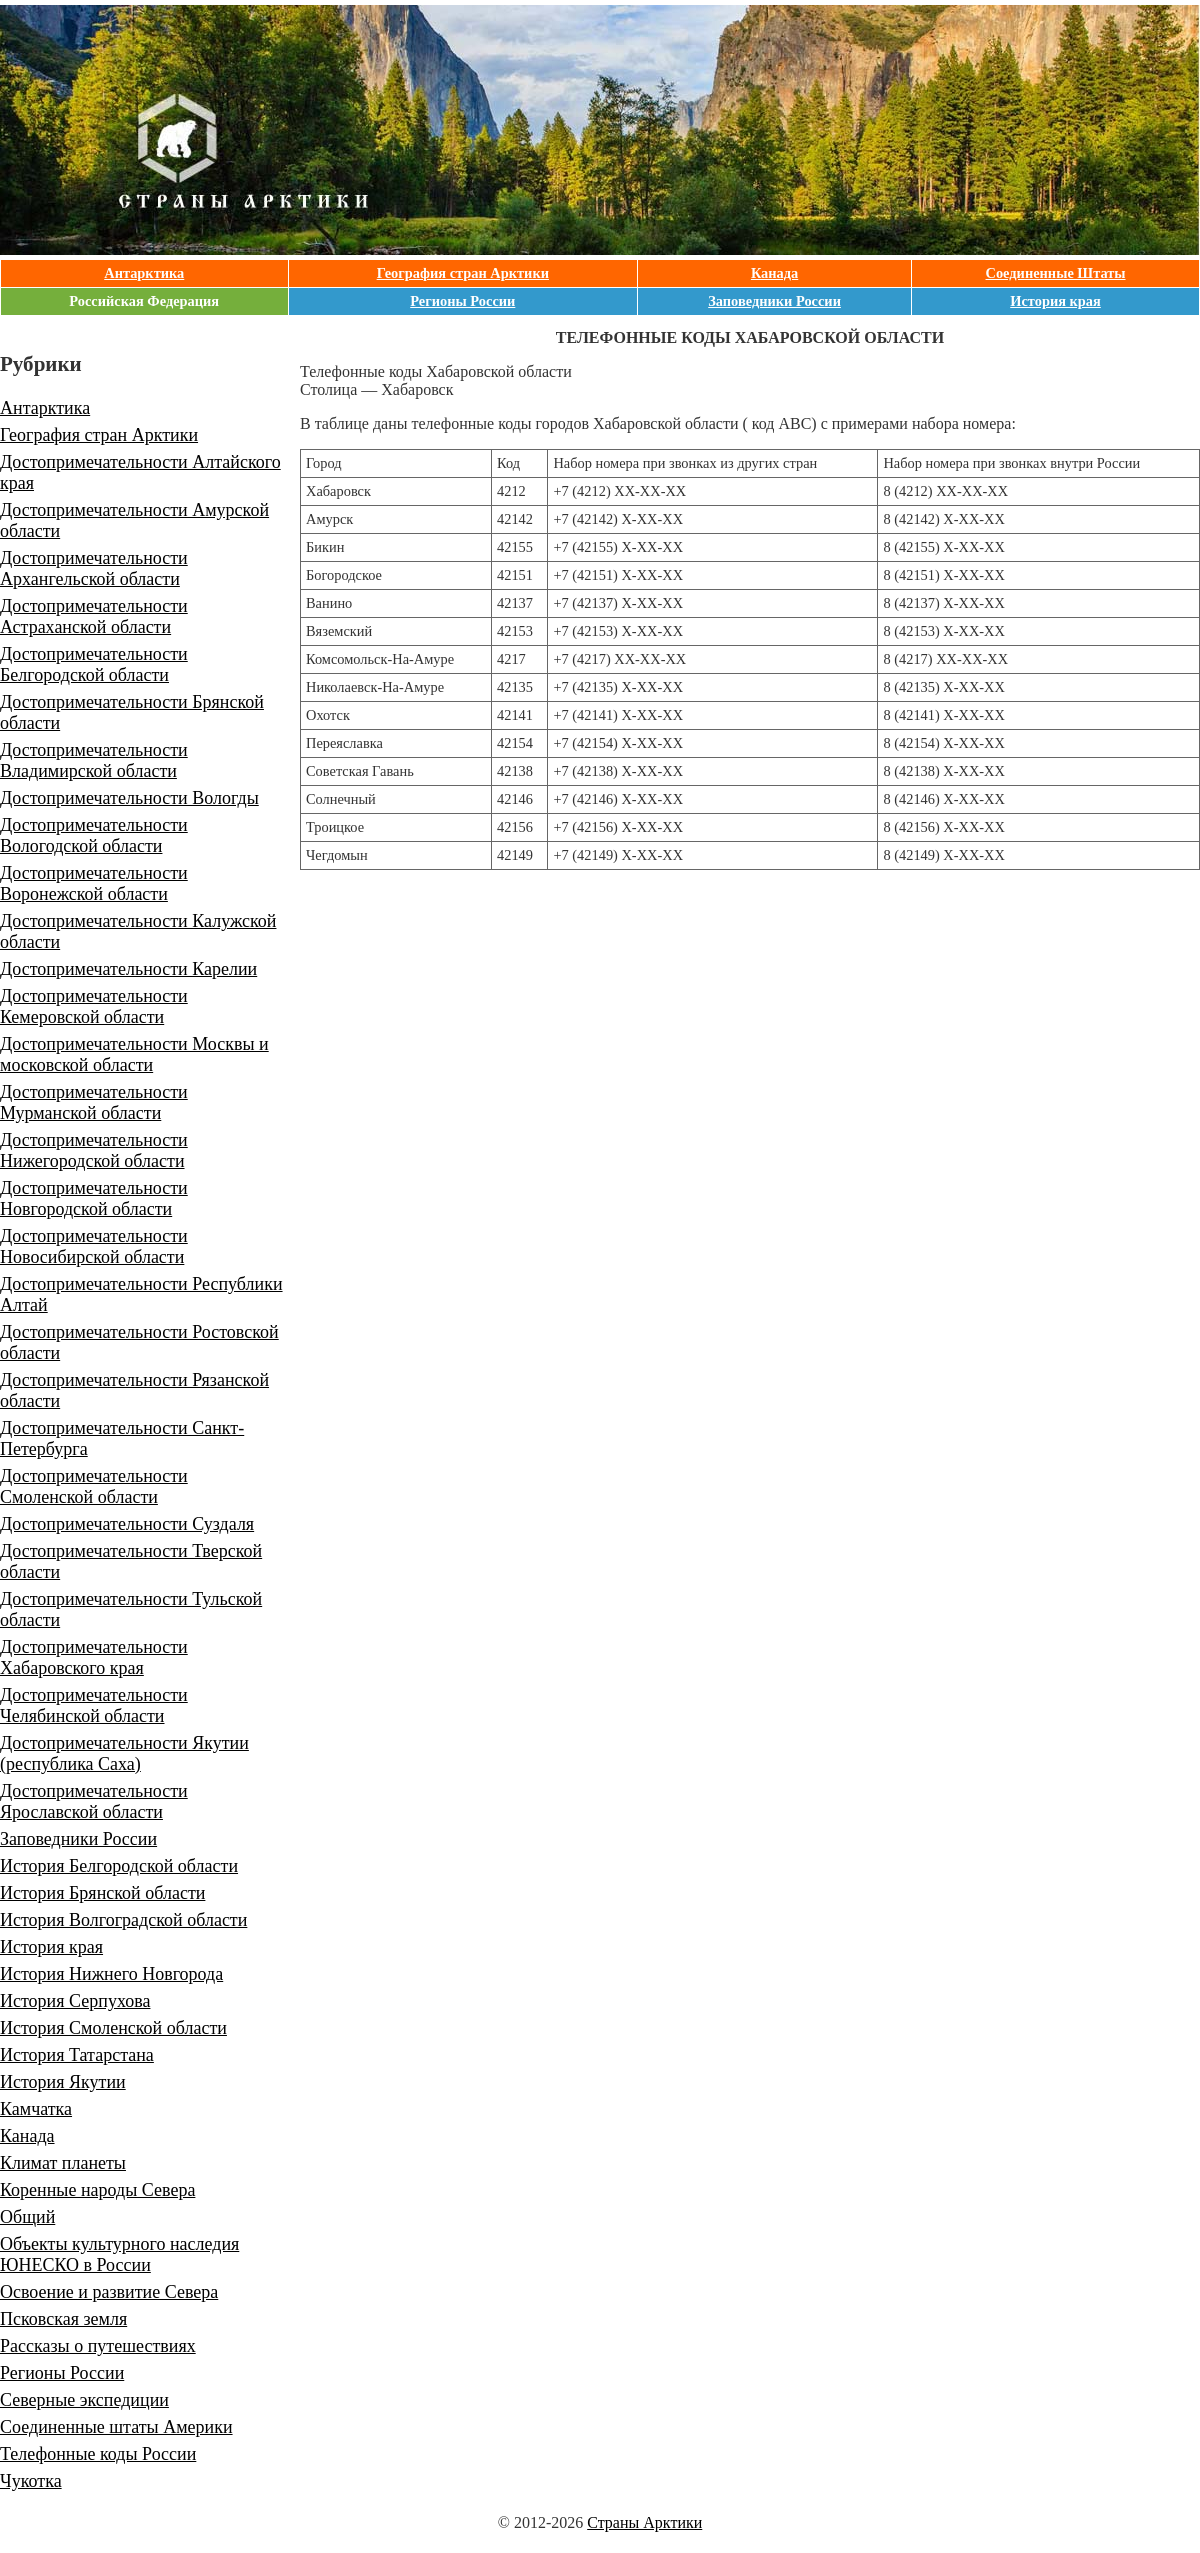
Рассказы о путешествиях (98, 2346)
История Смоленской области (113, 2028)
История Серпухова (75, 2001)
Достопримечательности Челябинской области (94, 1705)
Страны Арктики (644, 2522)
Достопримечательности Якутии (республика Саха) (124, 1753)
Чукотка (31, 2481)
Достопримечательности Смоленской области (94, 1486)
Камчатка (36, 2109)
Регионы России (462, 301)
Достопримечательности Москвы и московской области (134, 1054)
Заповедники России (774, 301)
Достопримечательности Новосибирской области (94, 1246)
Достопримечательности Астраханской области (94, 616)
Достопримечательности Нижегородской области (94, 1150)
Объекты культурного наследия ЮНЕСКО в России (119, 2254)
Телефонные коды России (98, 2454)
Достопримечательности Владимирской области (94, 760)
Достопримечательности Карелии (128, 969)
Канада (774, 273)
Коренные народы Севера (97, 2190)
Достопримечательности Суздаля (127, 1524)
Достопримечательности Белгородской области (94, 664)
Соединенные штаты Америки (116, 2427)
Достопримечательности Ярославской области (94, 1801)
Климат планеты (63, 2163)
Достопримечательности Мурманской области (94, 1102)
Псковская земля (63, 2319)
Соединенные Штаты (1056, 273)
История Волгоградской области (123, 1920)
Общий (27, 2217)
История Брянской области (102, 1893)
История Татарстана (77, 2055)
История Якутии (63, 2082)
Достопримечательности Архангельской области (94, 568)
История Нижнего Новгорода (111, 1974)
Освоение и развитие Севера (109, 2292)
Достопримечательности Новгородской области (94, 1198)
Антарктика (144, 273)
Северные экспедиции (84, 2400)
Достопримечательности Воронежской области (94, 883)
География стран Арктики (463, 273)
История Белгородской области (119, 1866)
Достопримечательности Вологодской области (94, 835)
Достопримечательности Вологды (129, 798)
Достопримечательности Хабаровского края (94, 1657)
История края (1055, 301)
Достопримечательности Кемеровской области (94, 1006)
